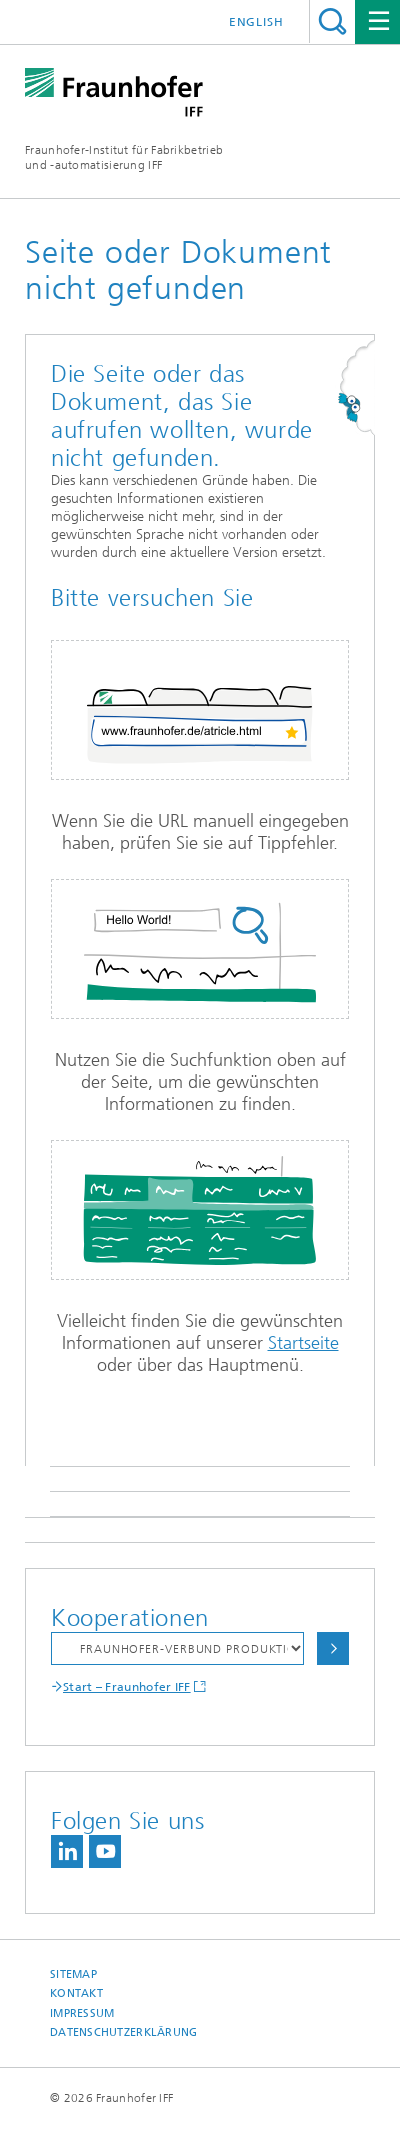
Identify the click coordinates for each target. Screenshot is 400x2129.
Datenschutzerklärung (124, 2032)
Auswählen (333, 1648)
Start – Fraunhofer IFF (127, 1687)
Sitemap (73, 1974)
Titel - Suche (332, 21)
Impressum (82, 2013)
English (256, 22)
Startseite (303, 1343)
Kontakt (76, 1993)
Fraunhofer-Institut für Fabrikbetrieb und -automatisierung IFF (124, 157)
